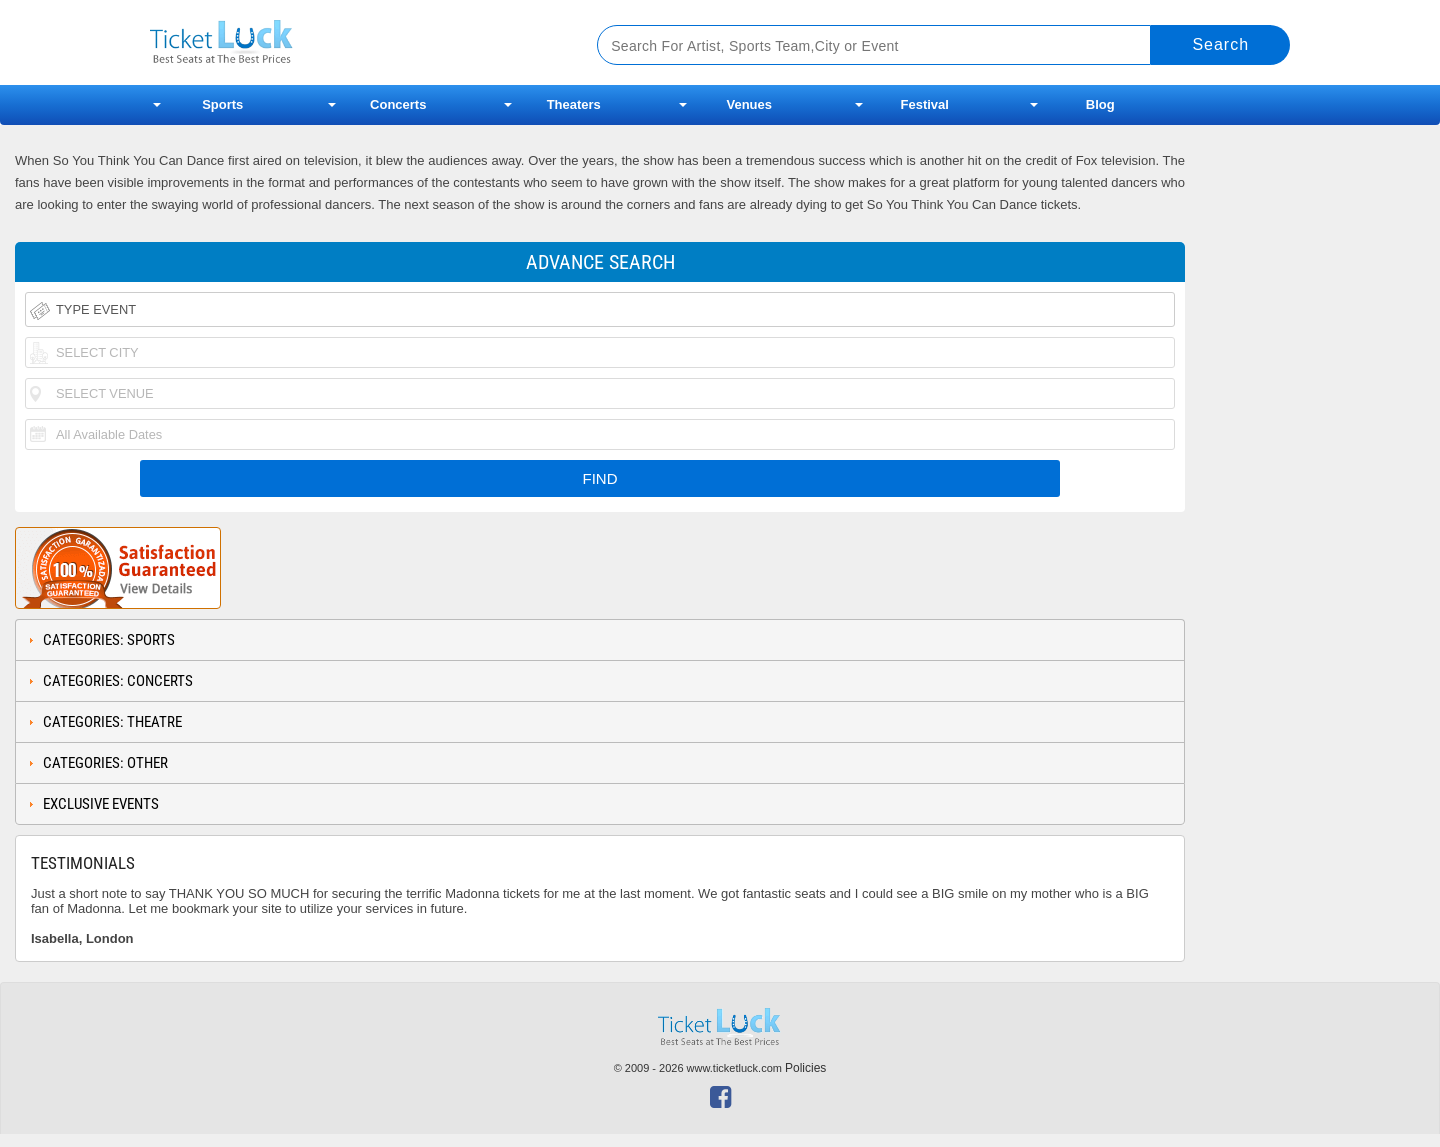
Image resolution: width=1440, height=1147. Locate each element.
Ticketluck (349, 42)
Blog (1100, 104)
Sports (222, 104)
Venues (749, 104)
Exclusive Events (101, 804)
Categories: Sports (109, 640)
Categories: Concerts (118, 681)
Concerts (398, 104)
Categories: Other (105, 763)
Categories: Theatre (112, 722)
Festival (925, 104)
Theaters (574, 104)
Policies (805, 1068)
